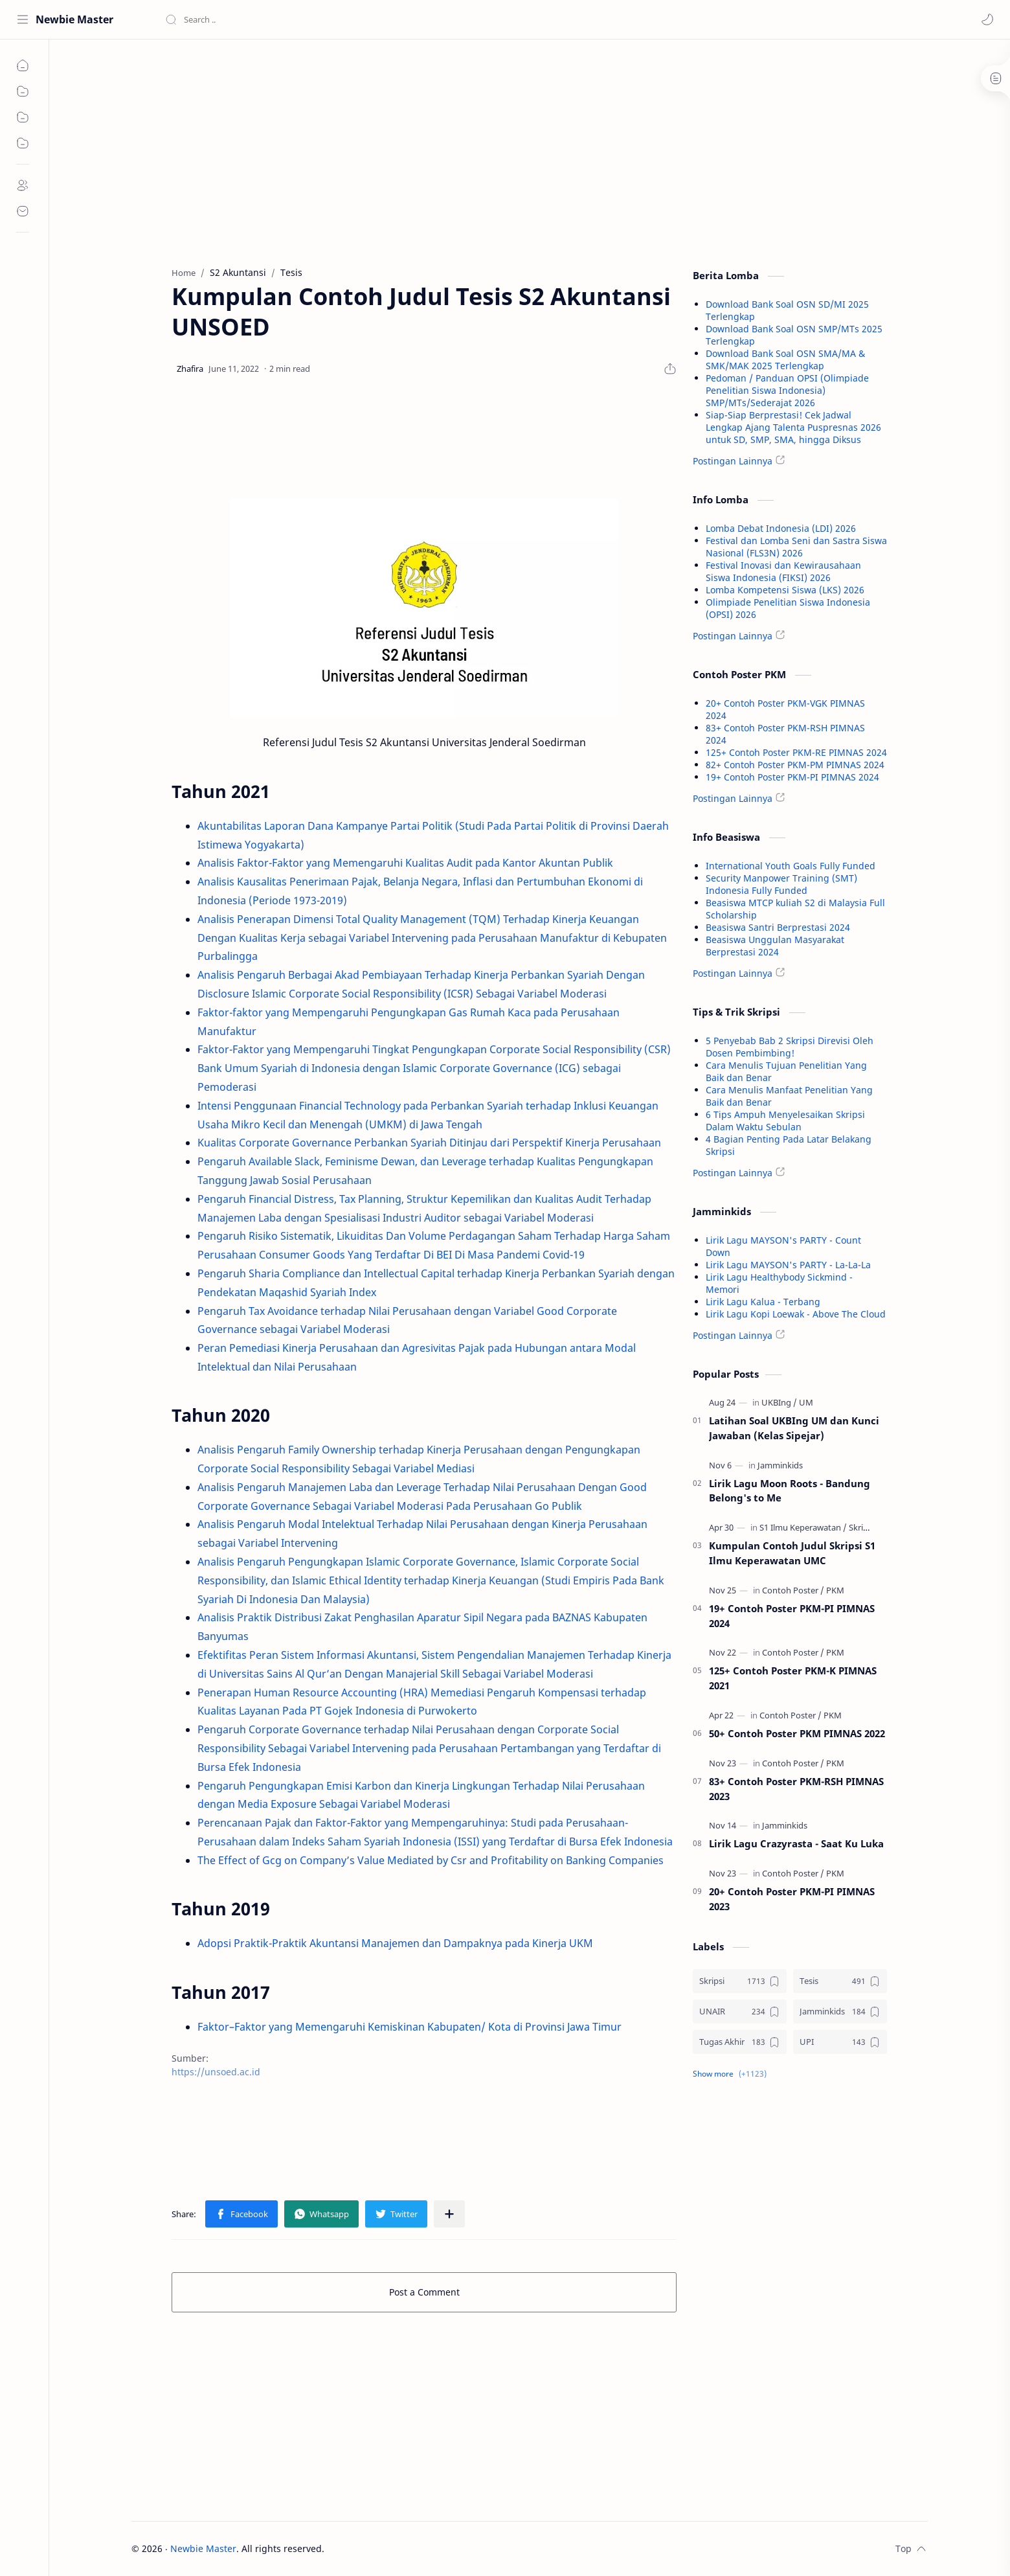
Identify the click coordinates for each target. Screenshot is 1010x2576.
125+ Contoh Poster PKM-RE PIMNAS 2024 (796, 752)
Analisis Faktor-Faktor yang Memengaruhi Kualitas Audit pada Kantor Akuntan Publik (405, 863)
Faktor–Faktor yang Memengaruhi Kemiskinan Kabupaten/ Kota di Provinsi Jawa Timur (409, 2027)
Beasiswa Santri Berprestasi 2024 (778, 927)
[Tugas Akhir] (740, 2042)
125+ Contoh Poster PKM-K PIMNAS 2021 (793, 1678)
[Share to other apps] (449, 2214)
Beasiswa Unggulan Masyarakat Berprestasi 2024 (775, 945)
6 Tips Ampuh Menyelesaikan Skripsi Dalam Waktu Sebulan (785, 1120)
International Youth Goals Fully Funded (790, 866)
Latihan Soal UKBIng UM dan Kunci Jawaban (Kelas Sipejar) (794, 1428)
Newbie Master (74, 19)
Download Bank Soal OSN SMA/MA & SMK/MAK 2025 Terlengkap (785, 359)
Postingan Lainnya (732, 461)
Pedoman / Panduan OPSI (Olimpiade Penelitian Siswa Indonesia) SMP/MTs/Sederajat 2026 (787, 390)
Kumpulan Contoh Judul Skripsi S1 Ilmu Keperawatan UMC (792, 1553)
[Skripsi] (861, 1527)
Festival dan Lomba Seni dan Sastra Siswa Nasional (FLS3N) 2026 (796, 546)
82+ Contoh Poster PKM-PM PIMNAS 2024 (795, 764)
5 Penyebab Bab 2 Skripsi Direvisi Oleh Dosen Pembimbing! (789, 1046)
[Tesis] (840, 1981)
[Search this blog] (269, 19)
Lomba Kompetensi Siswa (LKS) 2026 (785, 590)
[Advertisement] (424, 149)
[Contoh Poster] (793, 1590)
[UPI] (840, 2042)
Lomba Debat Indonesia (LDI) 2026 (781, 528)
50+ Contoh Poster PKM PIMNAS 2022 (797, 1733)
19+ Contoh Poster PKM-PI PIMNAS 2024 (792, 777)
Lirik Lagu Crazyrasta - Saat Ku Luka (796, 1843)
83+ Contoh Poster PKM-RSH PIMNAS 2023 (796, 1789)
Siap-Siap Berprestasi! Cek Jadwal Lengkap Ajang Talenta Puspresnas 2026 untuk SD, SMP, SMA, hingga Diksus (793, 427)
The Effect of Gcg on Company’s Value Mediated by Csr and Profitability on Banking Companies (430, 1860)
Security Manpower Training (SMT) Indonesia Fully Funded (781, 884)
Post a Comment (424, 2292)
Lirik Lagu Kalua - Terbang (763, 1301)
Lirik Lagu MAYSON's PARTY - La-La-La (788, 1265)
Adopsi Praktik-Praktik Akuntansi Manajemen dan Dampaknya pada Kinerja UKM (395, 1943)
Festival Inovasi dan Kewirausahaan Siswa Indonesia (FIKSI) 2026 (783, 571)
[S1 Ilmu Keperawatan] (803, 1527)
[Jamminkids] (780, 1465)
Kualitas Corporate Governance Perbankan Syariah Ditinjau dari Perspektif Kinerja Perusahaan (429, 1142)
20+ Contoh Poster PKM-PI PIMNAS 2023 (792, 1899)
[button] (987, 19)
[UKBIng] (779, 1402)
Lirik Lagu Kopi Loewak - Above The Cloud (796, 1314)
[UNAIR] (740, 2011)
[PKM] (835, 1590)
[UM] (806, 1402)
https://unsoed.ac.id (216, 2072)
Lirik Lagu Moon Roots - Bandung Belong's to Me (789, 1491)
